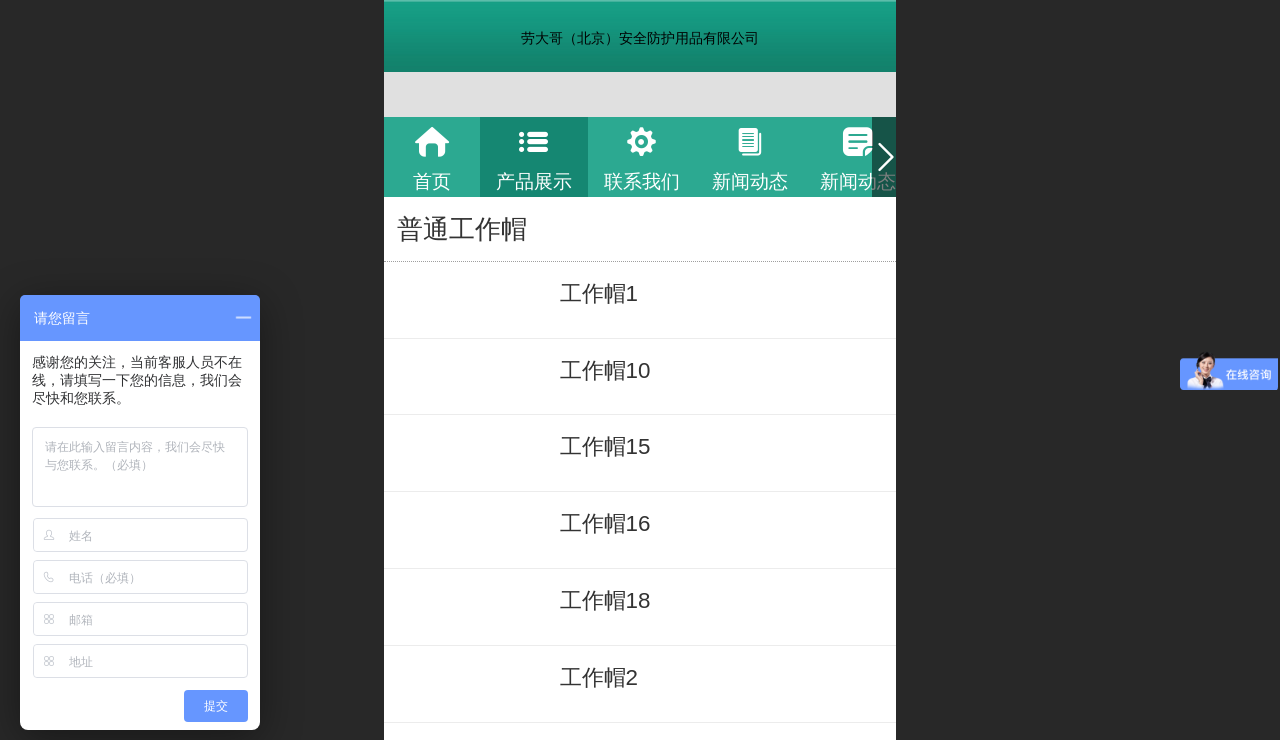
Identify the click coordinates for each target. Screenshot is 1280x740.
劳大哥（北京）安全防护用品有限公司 (640, 38)
